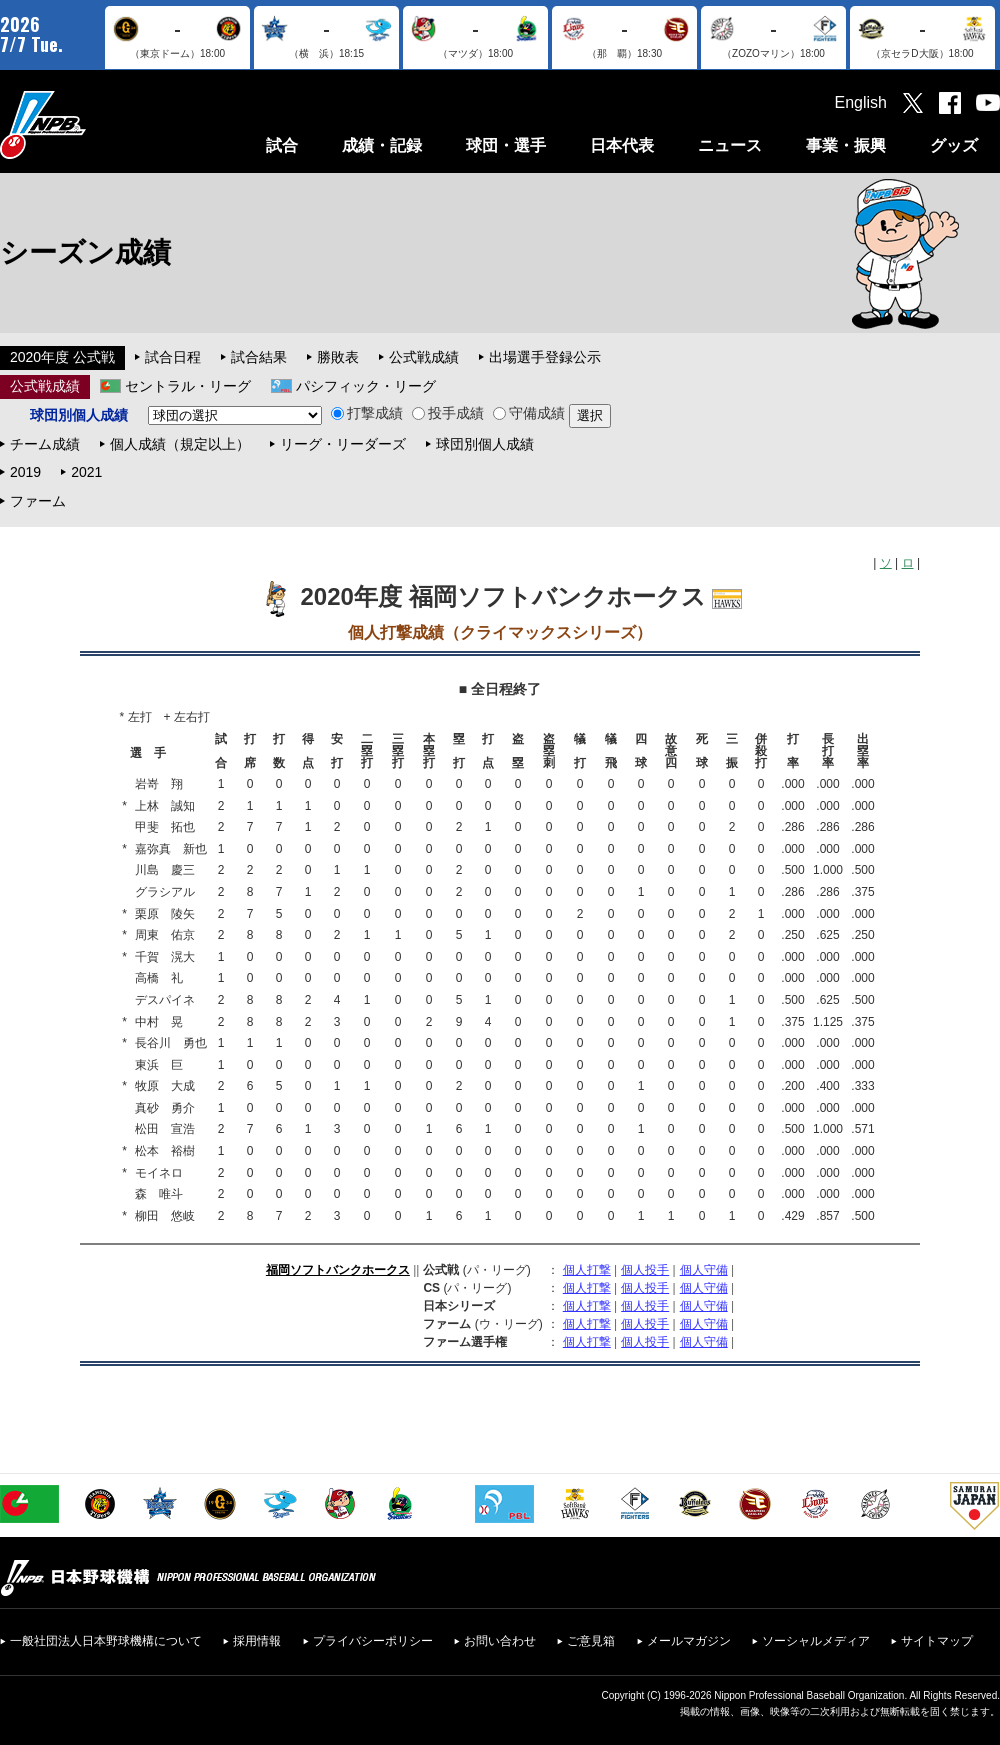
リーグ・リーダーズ (343, 444)
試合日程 (173, 357)
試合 (282, 145)
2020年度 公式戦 (62, 357)
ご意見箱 (591, 1641)
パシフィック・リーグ (366, 386)
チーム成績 (45, 444)
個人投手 (645, 1270)
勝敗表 (338, 357)
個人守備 (704, 1270)
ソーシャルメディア (816, 1641)
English (861, 102)
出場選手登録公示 (545, 357)
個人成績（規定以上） (180, 444)
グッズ (954, 145)
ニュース (730, 145)
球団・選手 (506, 145)
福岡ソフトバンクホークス (338, 1270)
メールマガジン (689, 1641)
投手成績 (448, 413)
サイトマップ (937, 1641)
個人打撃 (587, 1270)
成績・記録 (382, 145)
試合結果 (259, 357)
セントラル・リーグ (188, 386)
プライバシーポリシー (373, 1641)
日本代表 (622, 145)
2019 (25, 472)
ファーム (38, 501)
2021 (86, 472)
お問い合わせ (500, 1641)
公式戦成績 (424, 357)
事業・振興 (846, 145)
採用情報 (257, 1641)
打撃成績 (367, 413)
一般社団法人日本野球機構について (106, 1641)
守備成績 (529, 413)
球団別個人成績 (485, 444)
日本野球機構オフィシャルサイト (93, 124)
